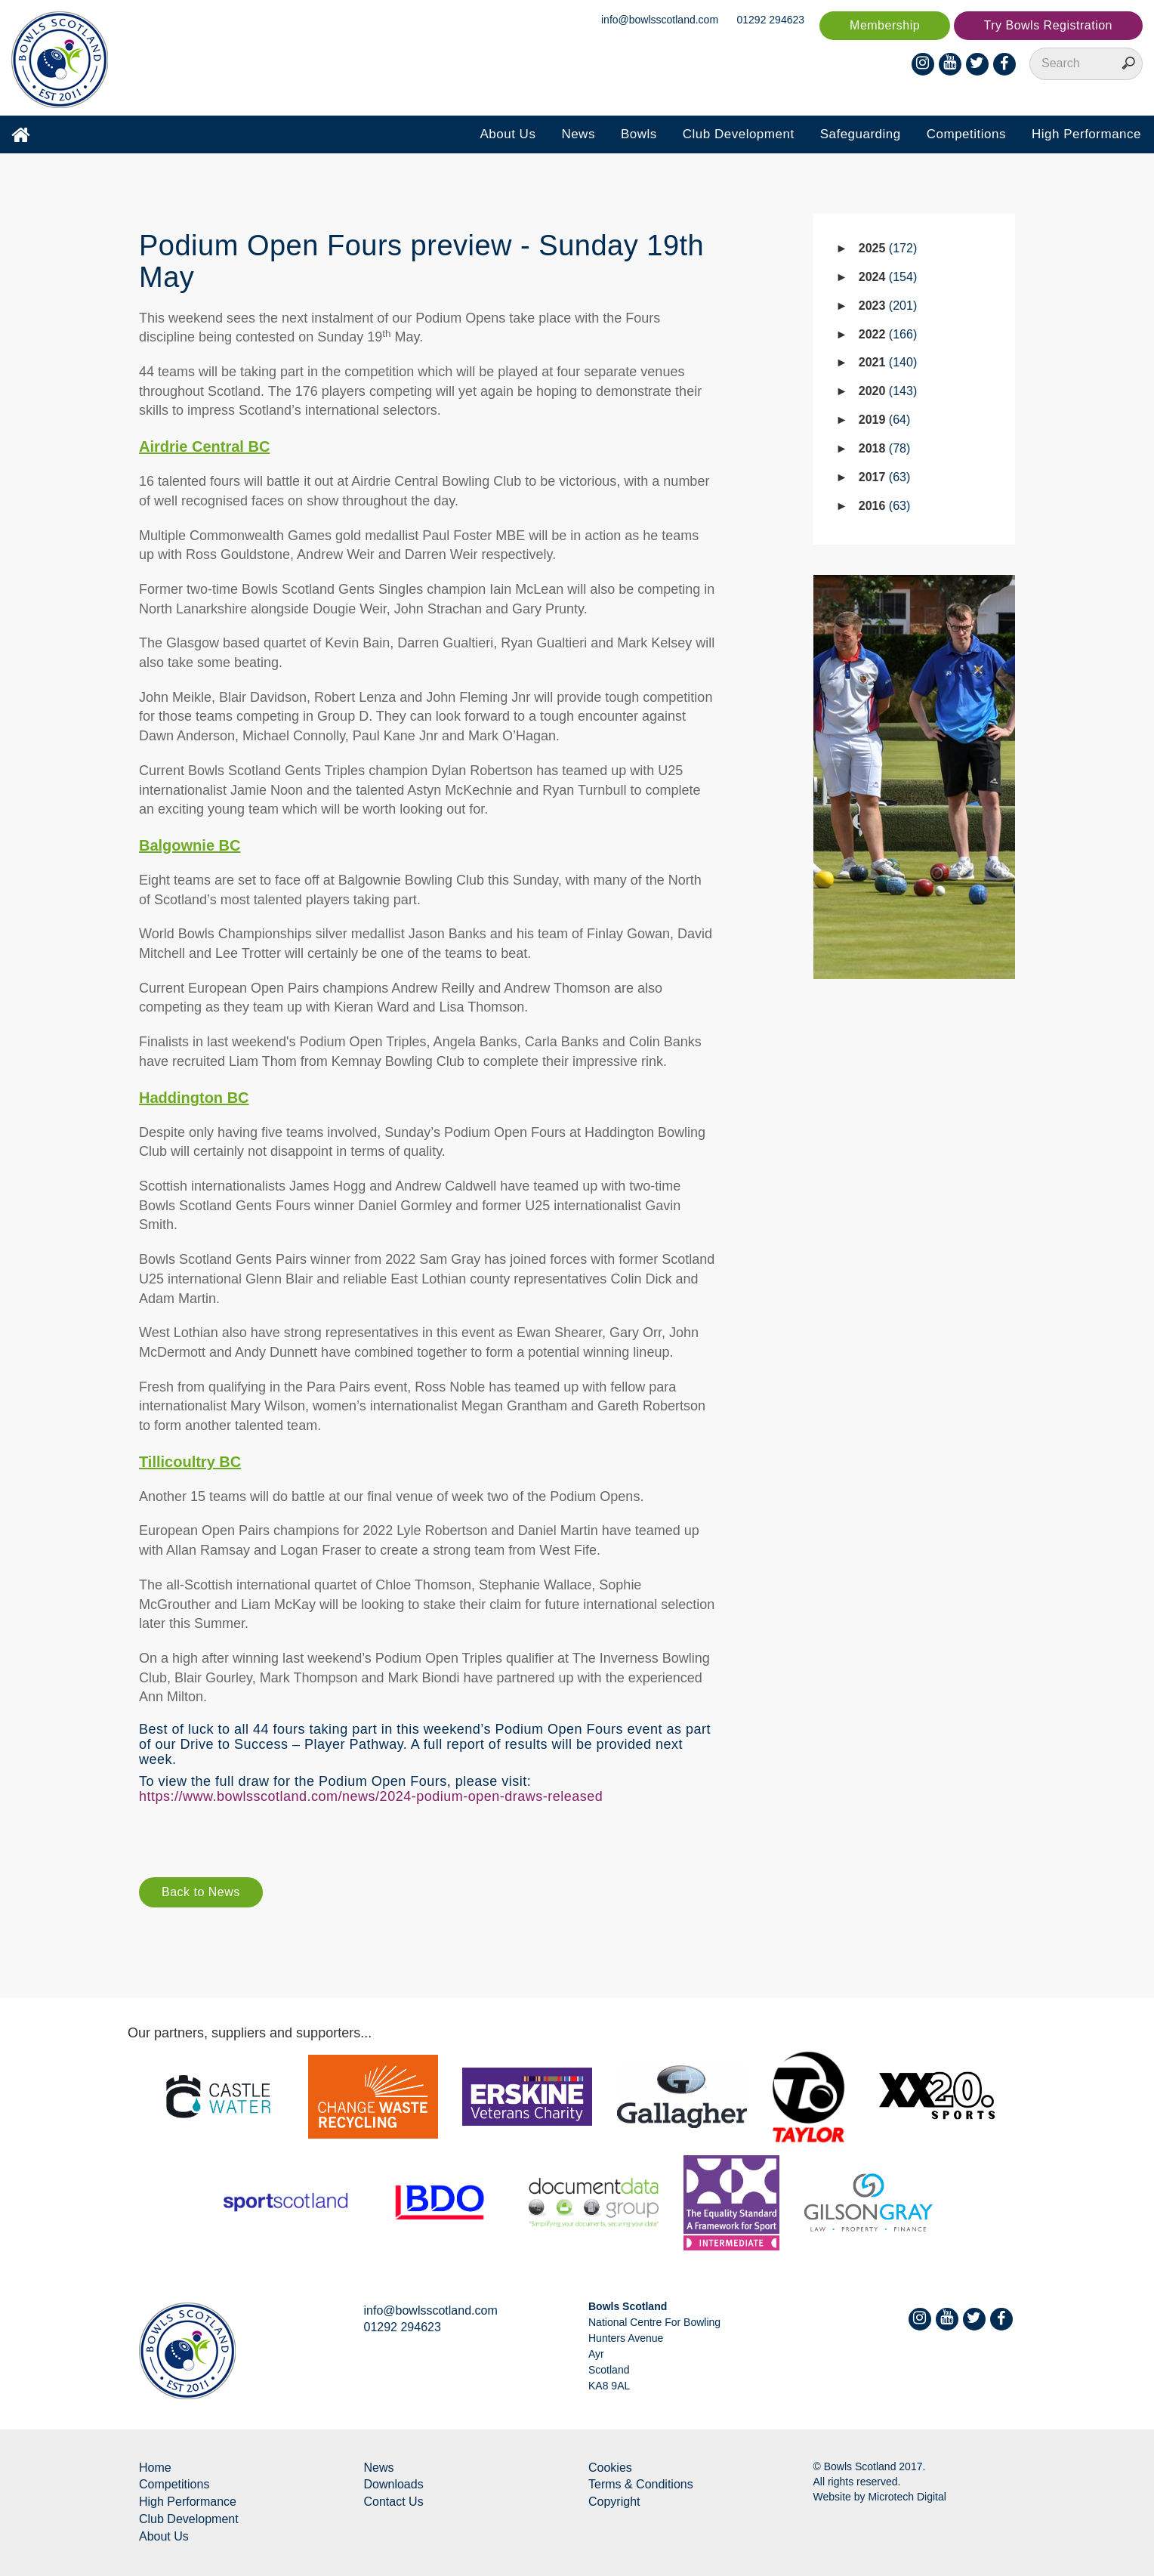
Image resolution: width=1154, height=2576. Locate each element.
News (578, 134)
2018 (885, 448)
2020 (888, 391)
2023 (888, 305)
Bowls (639, 134)
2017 (885, 477)
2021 (888, 362)
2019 (885, 419)
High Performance (1086, 134)
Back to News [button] (201, 1892)
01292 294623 (771, 20)
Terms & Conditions (640, 2484)
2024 (888, 276)
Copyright (614, 2501)
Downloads (394, 2484)
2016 (885, 505)
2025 (888, 248)
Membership (885, 25)
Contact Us (394, 2501)
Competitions (966, 134)
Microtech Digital (907, 2497)
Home (155, 2467)
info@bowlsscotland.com (659, 20)
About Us (507, 134)
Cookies (610, 2467)
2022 (888, 334)
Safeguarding (860, 134)
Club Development (739, 134)
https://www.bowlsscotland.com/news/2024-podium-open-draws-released (371, 1796)
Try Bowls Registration (1048, 25)
